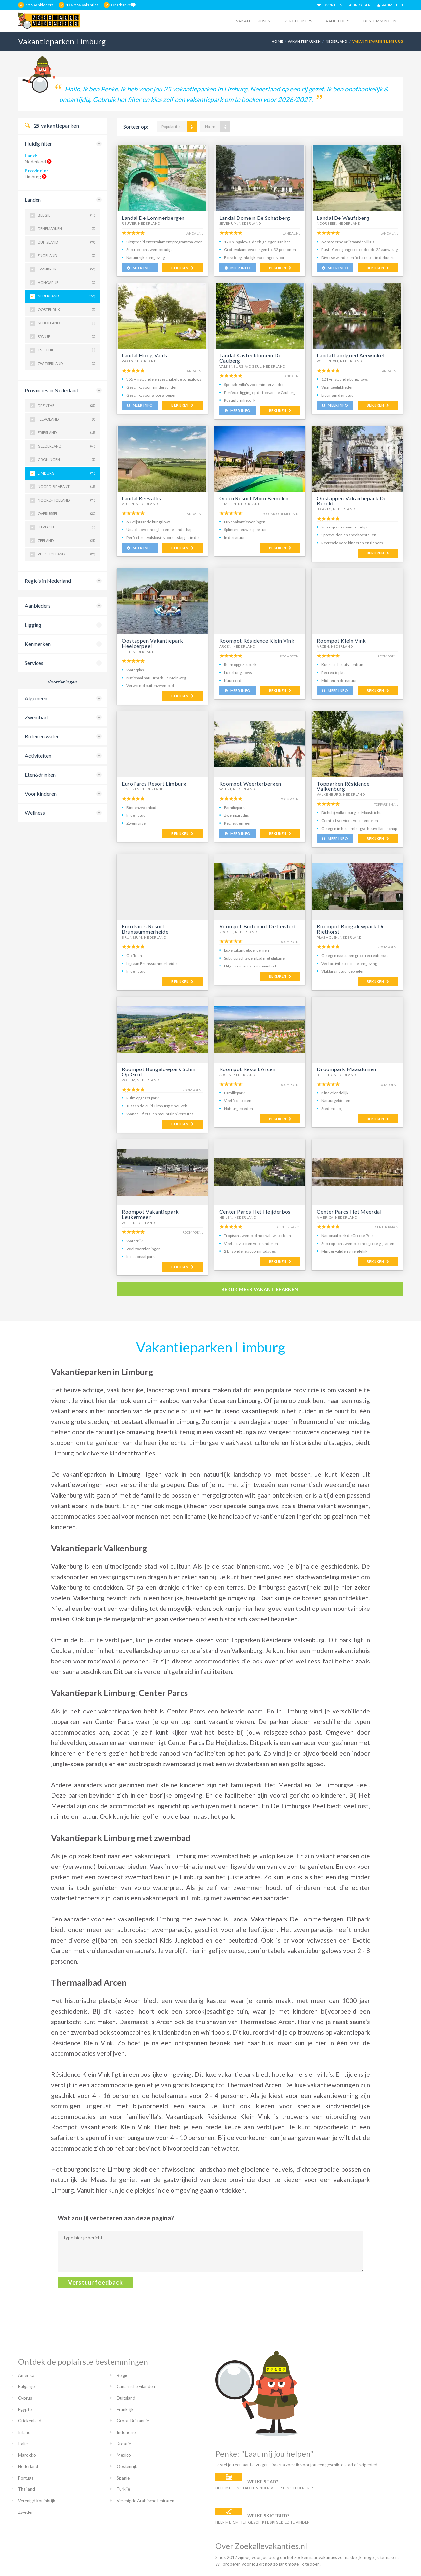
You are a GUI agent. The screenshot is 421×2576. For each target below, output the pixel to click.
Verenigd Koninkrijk (36, 2500)
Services (34, 663)
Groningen (66, 460)
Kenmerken (38, 644)
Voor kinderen (41, 793)
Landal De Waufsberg (343, 218)
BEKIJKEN (182, 268)
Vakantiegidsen (253, 20)
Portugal (26, 2478)
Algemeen (36, 698)
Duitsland (66, 242)
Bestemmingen (379, 20)
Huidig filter (38, 144)
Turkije (123, 2489)
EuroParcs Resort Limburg (154, 783)
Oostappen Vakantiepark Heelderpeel (152, 643)
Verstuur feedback (95, 2282)
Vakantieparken (304, 41)
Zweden (26, 2512)
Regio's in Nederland (48, 581)
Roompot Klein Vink (341, 640)
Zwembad (36, 717)
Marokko (27, 2455)
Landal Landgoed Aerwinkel (350, 355)
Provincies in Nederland (51, 390)
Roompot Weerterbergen (250, 783)
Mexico (124, 2455)
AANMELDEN (390, 5)
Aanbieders (337, 20)
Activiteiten (38, 755)
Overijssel (66, 514)
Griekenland (29, 2420)
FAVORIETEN (329, 5)
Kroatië (124, 2443)
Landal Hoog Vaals (144, 355)
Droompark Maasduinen (346, 1069)
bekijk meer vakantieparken (259, 1289)
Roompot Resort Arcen (247, 1069)
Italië (23, 2443)
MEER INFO (140, 268)
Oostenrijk (66, 310)
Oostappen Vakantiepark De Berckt (351, 500)
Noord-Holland (66, 500)
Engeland (66, 256)
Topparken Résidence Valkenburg (343, 786)
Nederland (337, 41)
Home (277, 41)
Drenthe (66, 406)
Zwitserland (66, 364)
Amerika (26, 2375)
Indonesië (126, 2432)
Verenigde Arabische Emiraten (145, 2500)
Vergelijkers (298, 20)
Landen (33, 199)
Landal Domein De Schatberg (254, 218)
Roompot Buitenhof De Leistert (257, 926)
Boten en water (42, 736)
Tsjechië (66, 350)
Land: (31, 155)
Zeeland (66, 541)
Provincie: (36, 170)
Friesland (66, 433)
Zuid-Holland (66, 554)
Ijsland (24, 2432)
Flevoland (66, 419)
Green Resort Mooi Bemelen (254, 498)
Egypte (25, 2409)
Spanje (66, 337)
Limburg (66, 473)
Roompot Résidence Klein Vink (257, 640)
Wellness (35, 813)
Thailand (26, 2489)
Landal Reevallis (141, 498)
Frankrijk (66, 269)
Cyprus (25, 2398)
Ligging (33, 625)
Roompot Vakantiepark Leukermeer (150, 1214)
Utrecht (66, 527)
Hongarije (66, 283)
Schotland (66, 323)
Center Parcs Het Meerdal (349, 1211)
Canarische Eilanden (136, 2386)
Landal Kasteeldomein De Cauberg (250, 358)
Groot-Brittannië (133, 2420)
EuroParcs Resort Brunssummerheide (145, 929)
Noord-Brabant (66, 487)
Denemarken (66, 229)
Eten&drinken (40, 774)
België (66, 215)
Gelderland (66, 446)
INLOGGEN (360, 5)
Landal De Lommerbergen (153, 218)
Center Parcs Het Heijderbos (255, 1211)
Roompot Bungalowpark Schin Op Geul (159, 1071)
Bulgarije (26, 2386)
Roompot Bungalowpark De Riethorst (351, 929)
